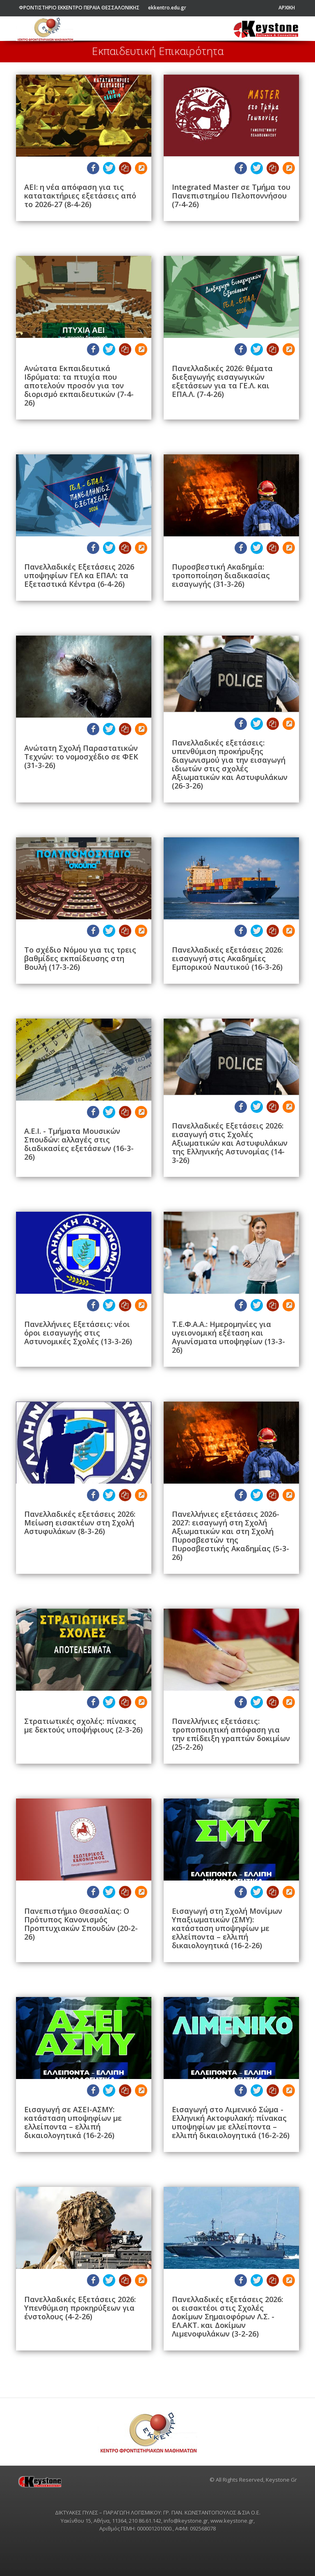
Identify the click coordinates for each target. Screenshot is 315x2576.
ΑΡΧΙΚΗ (286, 7)
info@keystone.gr (186, 2520)
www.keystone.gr (231, 2520)
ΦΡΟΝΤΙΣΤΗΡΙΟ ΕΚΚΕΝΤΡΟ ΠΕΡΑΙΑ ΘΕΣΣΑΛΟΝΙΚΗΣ (79, 7)
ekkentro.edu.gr (167, 7)
